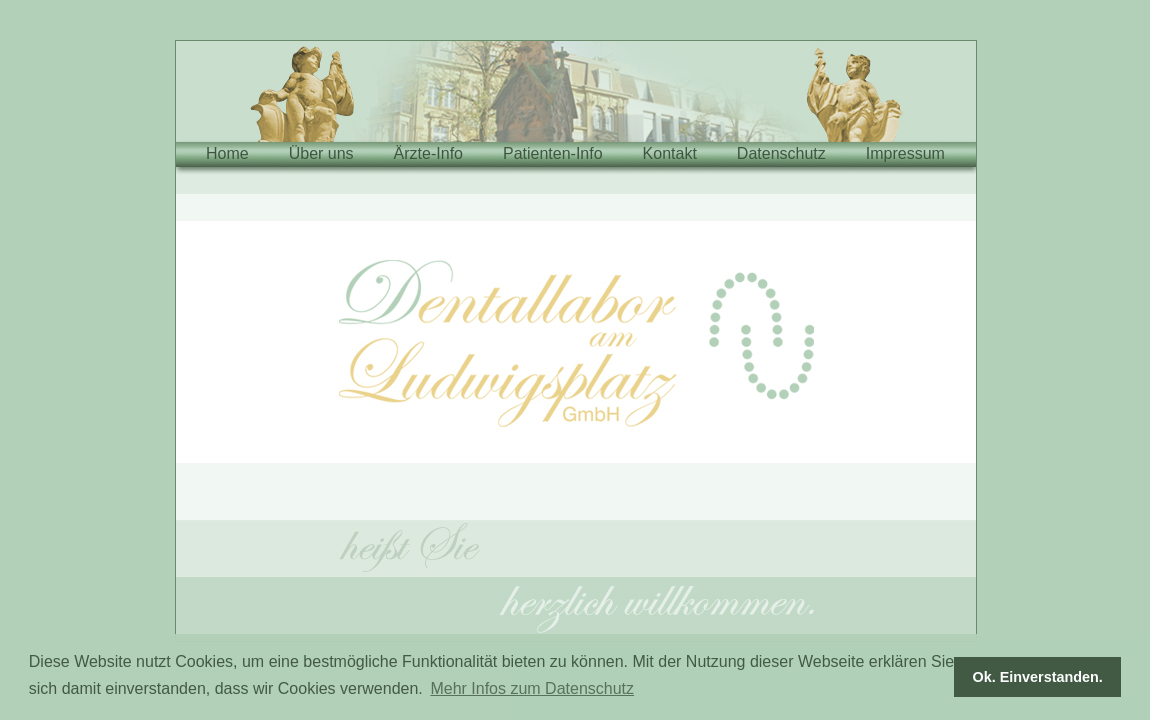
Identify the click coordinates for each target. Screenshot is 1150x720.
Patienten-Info (553, 153)
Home (227, 153)
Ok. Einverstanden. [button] (1038, 677)
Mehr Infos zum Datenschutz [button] (532, 688)
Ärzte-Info (428, 153)
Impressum (905, 153)
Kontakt (670, 153)
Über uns (321, 153)
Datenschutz (781, 153)
